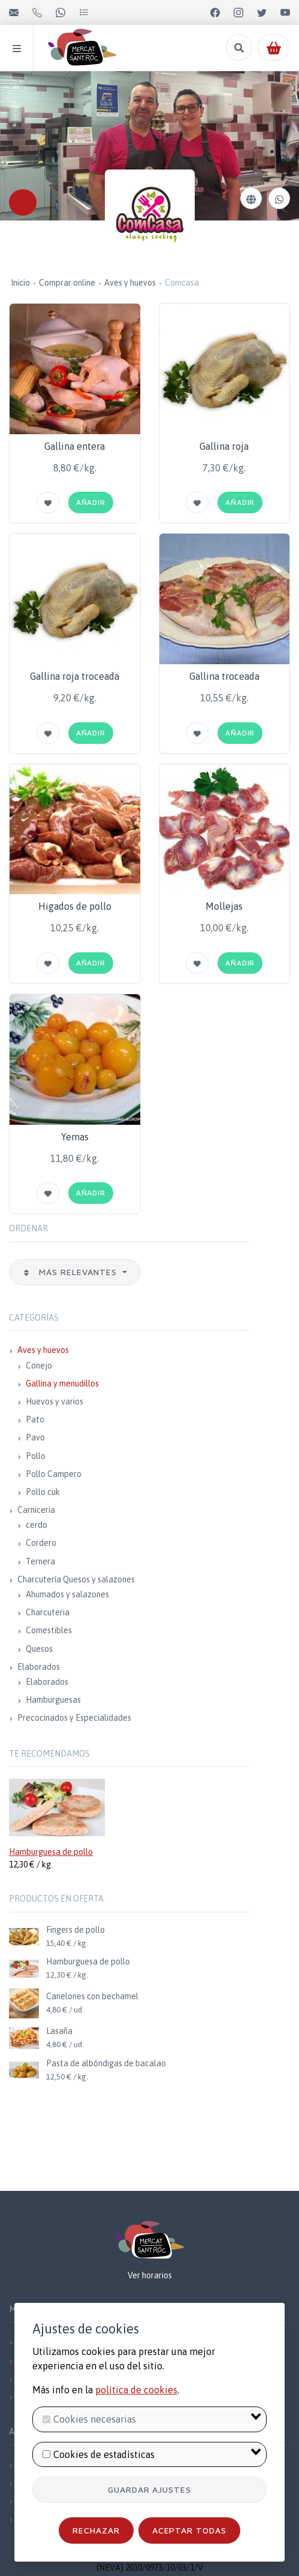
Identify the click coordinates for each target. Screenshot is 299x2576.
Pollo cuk (43, 1492)
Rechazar (96, 2530)
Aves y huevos (130, 282)
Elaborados (38, 1667)
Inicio (20, 282)
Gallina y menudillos (62, 1383)
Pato (35, 1419)
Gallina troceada (224, 676)
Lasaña (59, 2031)
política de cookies (136, 2389)
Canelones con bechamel (92, 1996)
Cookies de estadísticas (104, 2454)
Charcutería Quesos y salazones (76, 1579)
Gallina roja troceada (74, 676)
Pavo (35, 1437)
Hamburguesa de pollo (51, 1852)
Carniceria (36, 1510)
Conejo (39, 1365)
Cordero (41, 1543)
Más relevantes (71, 1272)
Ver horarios (150, 2275)
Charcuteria (48, 1612)
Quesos (39, 1649)
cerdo (36, 1525)
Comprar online (67, 282)
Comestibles (49, 1630)
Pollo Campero (53, 1474)
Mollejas (224, 906)
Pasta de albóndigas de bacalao (106, 2063)
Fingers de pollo (75, 1930)
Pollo (36, 1456)
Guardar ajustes (150, 2489)
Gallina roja (224, 446)
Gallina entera (74, 446)
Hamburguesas (53, 1700)
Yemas (75, 1136)
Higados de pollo (74, 906)
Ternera (40, 1561)
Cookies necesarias (94, 2419)
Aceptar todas (189, 2530)
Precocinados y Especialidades (74, 1718)
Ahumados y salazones (67, 1594)
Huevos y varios (54, 1401)
